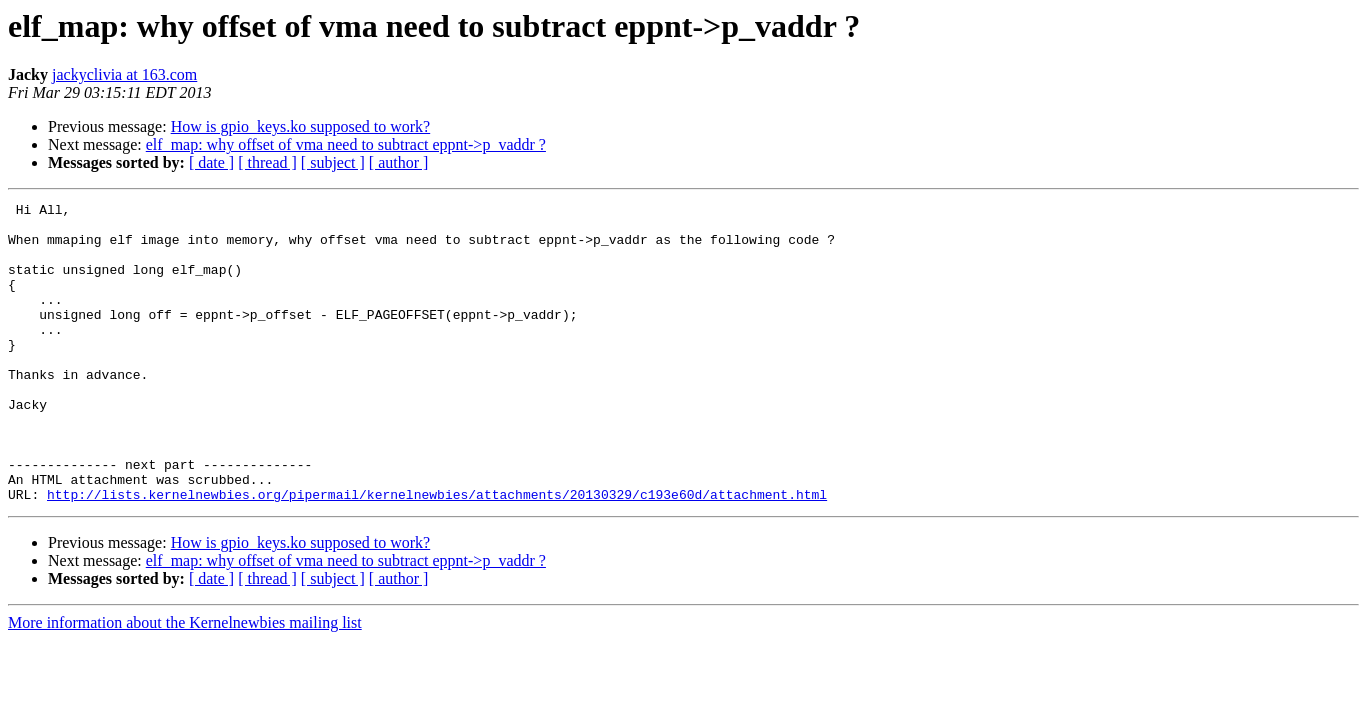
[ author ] (399, 162)
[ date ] (211, 162)
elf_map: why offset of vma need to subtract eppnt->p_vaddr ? (346, 144)
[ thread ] (267, 162)
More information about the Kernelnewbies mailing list (185, 682)
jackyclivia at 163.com (124, 74)
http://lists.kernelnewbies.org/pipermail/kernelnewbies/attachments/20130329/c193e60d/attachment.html (437, 554)
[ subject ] (333, 162)
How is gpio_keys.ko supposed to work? (301, 126)
